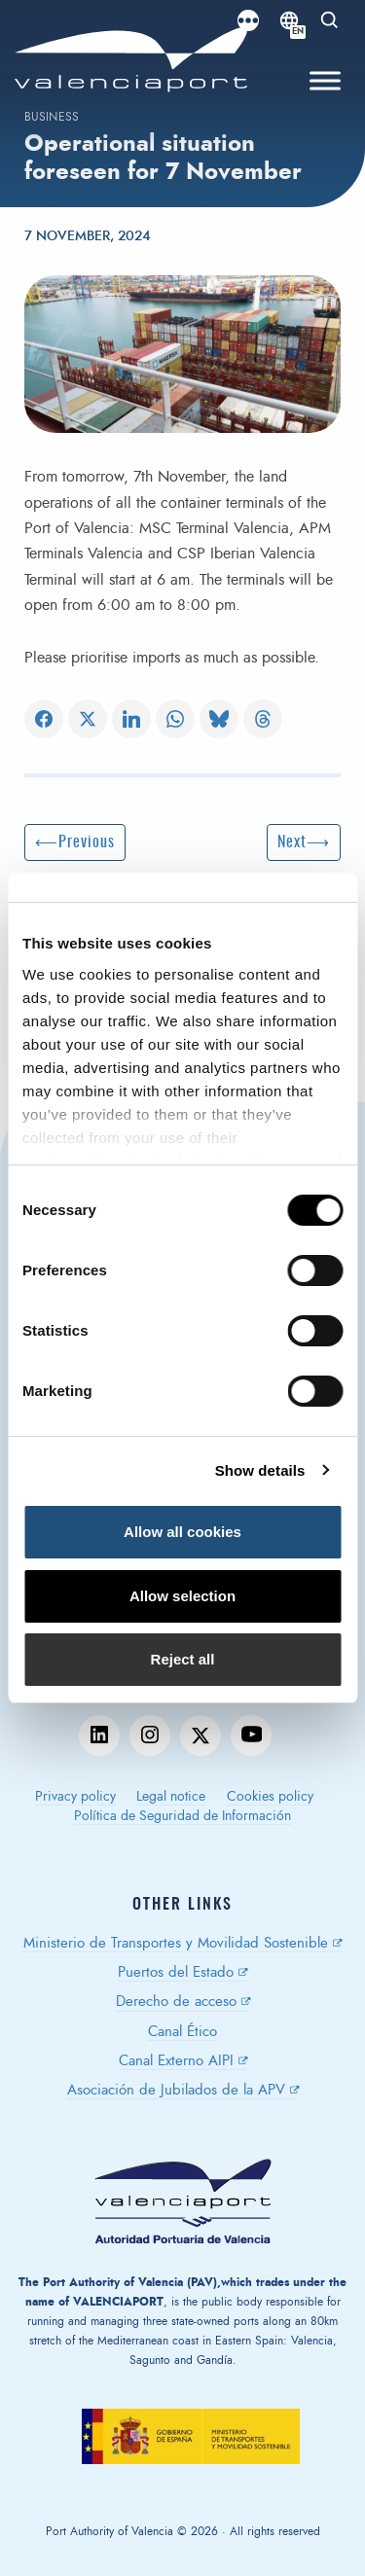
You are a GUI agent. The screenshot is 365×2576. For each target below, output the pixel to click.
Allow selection (182, 1596)
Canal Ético (182, 2031)
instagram (149, 1735)
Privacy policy (75, 1797)
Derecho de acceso (176, 2001)
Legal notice (170, 1797)
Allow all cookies (182, 1531)
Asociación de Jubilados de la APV (176, 2090)
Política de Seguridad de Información (182, 1816)
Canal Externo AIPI (176, 2061)
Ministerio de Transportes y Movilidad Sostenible (175, 1943)
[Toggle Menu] (325, 81)
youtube (251, 1735)
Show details (260, 1470)
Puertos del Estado (176, 1972)
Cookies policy (270, 1797)
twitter (200, 1735)
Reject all (183, 1659)
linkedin (99, 1735)
